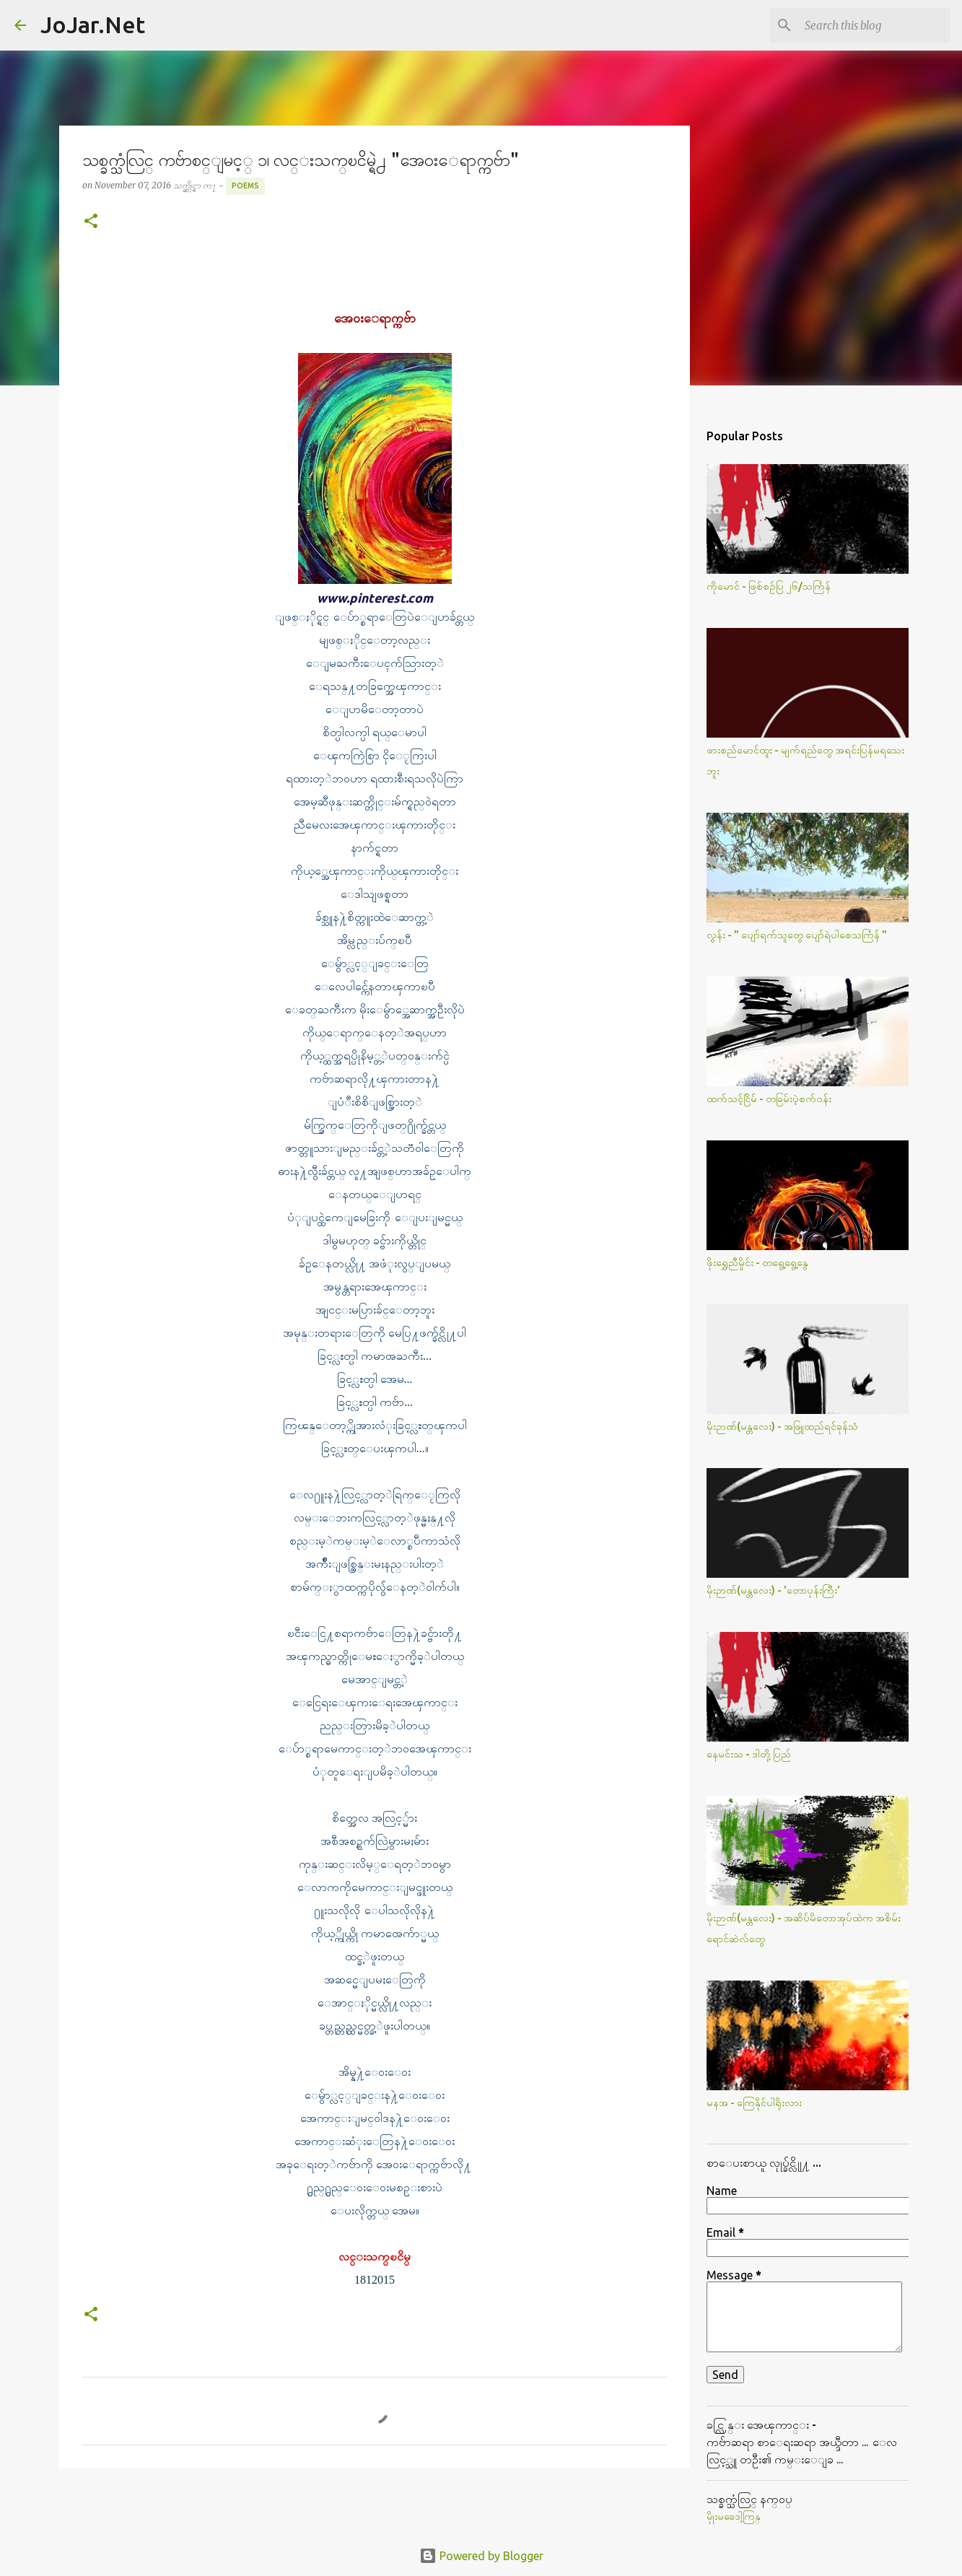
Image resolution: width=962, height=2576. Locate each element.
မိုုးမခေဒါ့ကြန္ (734, 2516)
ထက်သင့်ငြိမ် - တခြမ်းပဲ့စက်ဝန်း (769, 1098)
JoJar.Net (92, 25)
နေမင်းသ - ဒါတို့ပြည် (749, 1754)
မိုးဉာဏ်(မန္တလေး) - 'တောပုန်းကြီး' (773, 1590)
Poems (245, 185)
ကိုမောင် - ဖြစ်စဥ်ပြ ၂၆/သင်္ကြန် (769, 586)
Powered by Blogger (481, 2555)
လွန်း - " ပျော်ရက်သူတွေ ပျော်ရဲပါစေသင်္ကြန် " (797, 934)
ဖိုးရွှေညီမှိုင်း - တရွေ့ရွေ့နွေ (757, 1262)
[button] (91, 222)
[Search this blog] (874, 25)
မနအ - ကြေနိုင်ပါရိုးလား (754, 2102)
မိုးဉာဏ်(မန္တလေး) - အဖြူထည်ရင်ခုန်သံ (782, 1426)
